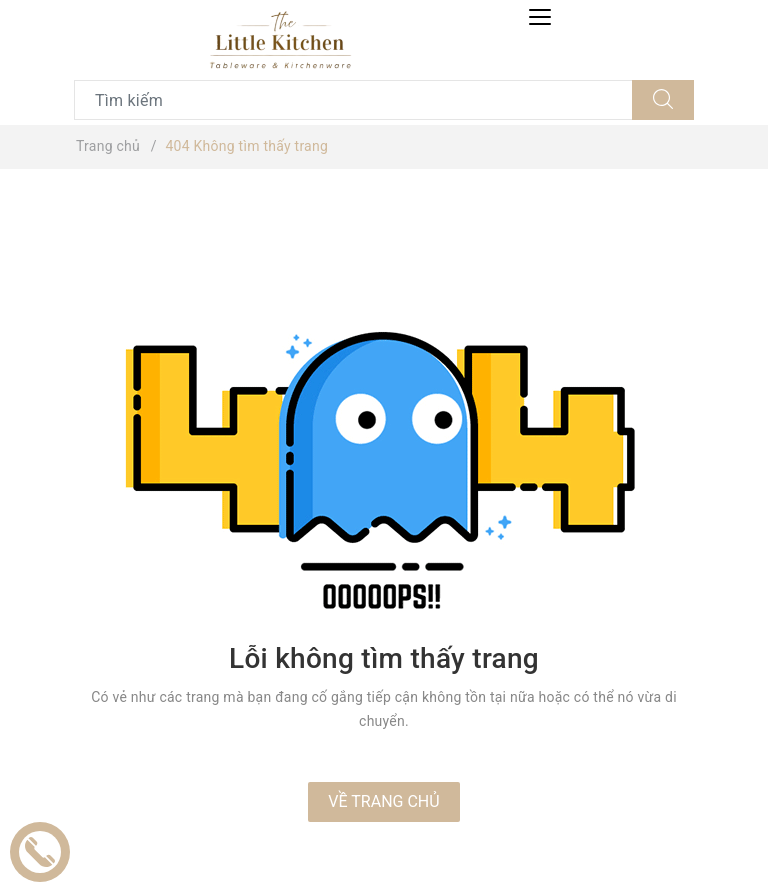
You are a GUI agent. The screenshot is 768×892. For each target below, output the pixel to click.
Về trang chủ (383, 801)
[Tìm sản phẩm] (353, 100)
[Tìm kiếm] (663, 100)
